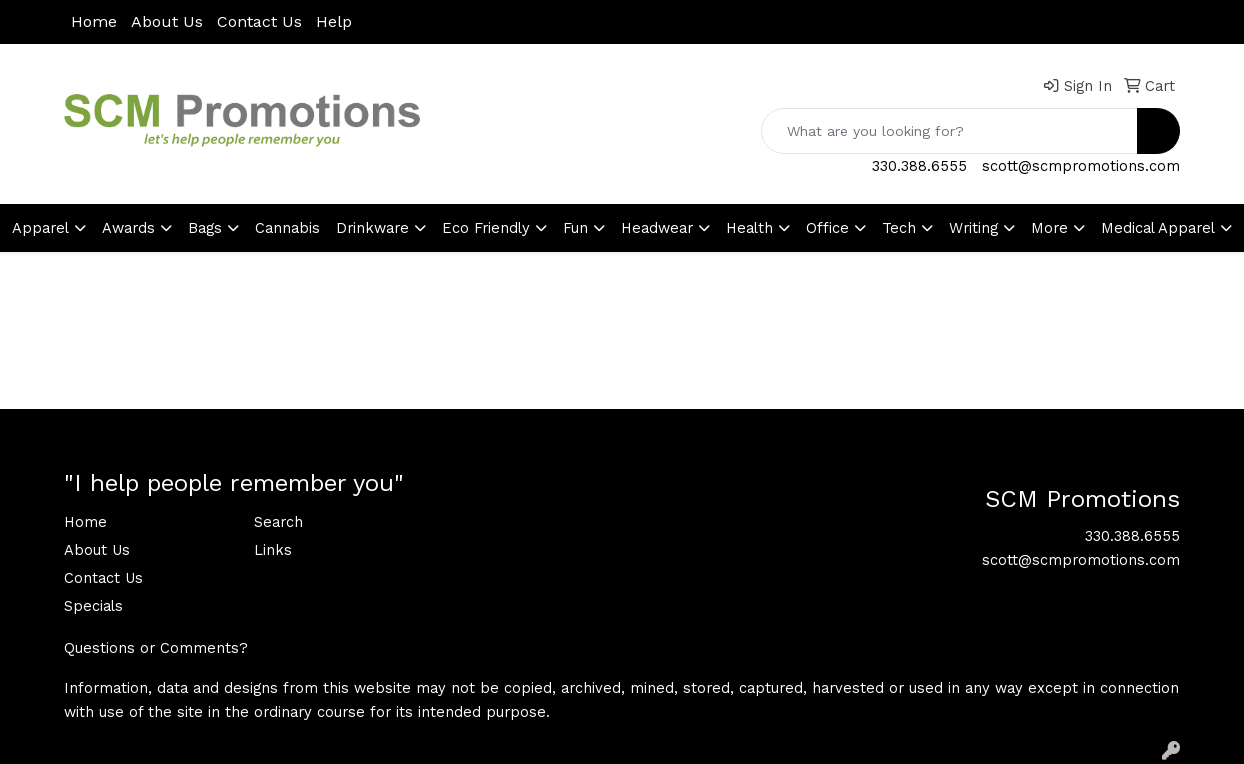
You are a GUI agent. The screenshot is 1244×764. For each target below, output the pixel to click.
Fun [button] (575, 228)
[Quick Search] (949, 131)
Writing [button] (973, 228)
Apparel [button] (40, 228)
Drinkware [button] (372, 228)
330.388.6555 (919, 166)
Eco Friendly (486, 228)
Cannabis (287, 228)
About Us (167, 21)
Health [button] (749, 228)
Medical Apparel (1158, 228)
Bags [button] (205, 228)
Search (278, 522)
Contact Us (259, 21)
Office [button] (827, 228)
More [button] (1049, 228)
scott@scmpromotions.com (1081, 166)
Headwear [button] (657, 228)
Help (334, 21)
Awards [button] (128, 228)
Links (273, 550)
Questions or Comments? (156, 648)
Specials (93, 606)
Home (94, 21)
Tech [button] (899, 228)
